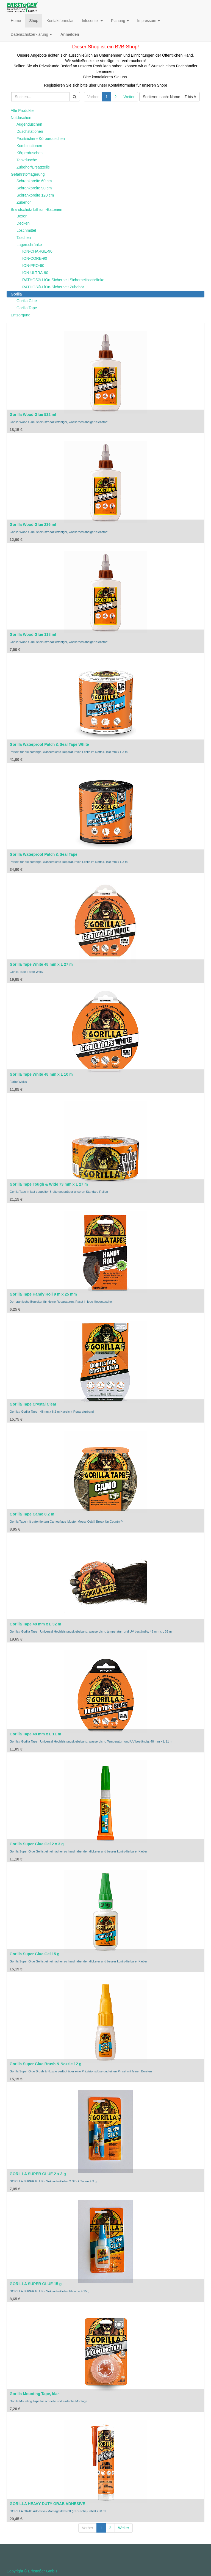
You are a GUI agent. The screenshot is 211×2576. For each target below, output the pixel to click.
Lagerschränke (29, 244)
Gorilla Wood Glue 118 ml (33, 634)
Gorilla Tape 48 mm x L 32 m (35, 1624)
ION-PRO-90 (33, 265)
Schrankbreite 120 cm (35, 195)
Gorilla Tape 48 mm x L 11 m (35, 1734)
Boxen (21, 216)
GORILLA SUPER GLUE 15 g (36, 2284)
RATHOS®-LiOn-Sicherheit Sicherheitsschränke (63, 280)
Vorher (93, 97)
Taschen (23, 237)
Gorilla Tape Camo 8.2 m (32, 1514)
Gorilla (16, 294)
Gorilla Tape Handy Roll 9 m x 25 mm (43, 1294)
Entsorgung (20, 315)
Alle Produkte (22, 110)
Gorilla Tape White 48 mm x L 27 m (41, 964)
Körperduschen (29, 153)
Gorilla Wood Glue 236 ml (33, 524)
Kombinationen (29, 145)
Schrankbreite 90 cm (34, 188)
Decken (22, 223)
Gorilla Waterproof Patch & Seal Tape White (49, 744)
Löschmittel (26, 230)
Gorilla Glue (26, 301)
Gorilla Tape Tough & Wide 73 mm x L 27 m (49, 1184)
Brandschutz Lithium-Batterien (36, 209)
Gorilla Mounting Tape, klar (34, 2394)
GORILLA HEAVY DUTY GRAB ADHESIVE (47, 2504)
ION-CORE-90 (34, 258)
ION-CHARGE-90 (37, 251)
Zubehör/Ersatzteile (33, 167)
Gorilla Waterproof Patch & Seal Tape (43, 854)
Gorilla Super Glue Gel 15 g (34, 1954)
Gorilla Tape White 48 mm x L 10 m (41, 1074)
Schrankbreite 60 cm (34, 181)
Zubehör (23, 202)
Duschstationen (29, 131)
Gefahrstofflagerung (28, 174)
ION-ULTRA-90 (35, 272)
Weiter (129, 97)
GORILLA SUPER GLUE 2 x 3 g (38, 2174)
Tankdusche (26, 160)
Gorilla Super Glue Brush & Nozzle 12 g (45, 2064)
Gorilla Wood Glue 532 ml (33, 414)
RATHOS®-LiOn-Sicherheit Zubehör (53, 287)
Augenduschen (29, 124)
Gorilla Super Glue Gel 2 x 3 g (37, 1844)
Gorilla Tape (26, 308)
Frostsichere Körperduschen (40, 138)
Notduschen (21, 117)
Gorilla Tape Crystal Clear (33, 1404)
